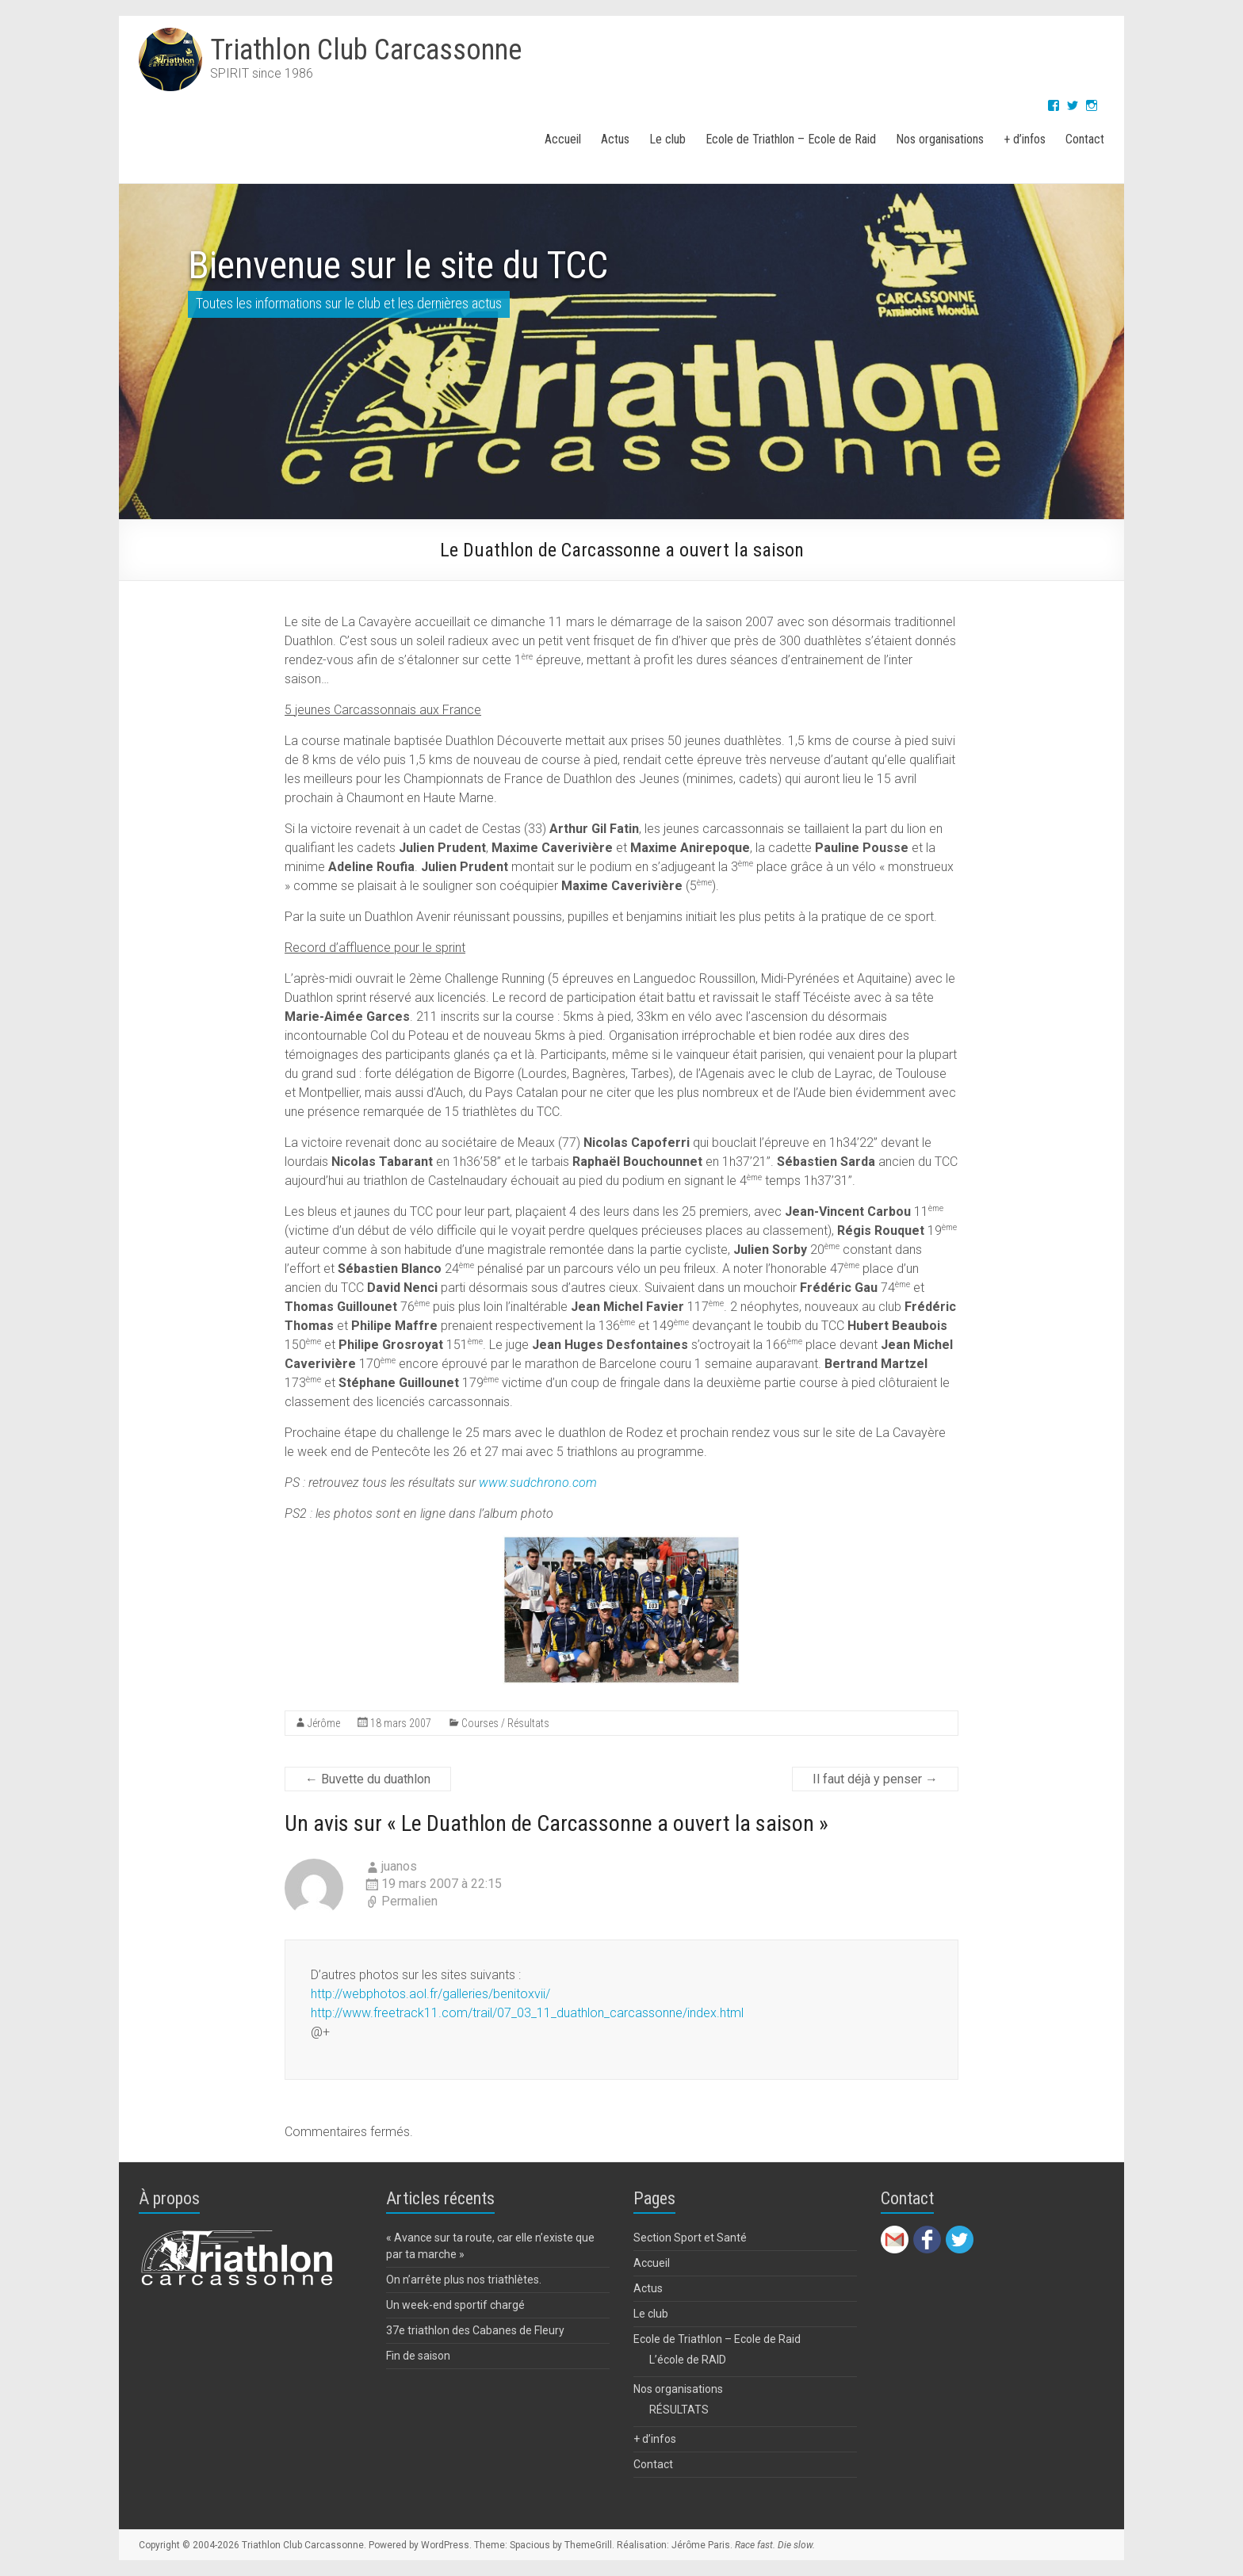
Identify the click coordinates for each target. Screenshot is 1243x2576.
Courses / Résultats (505, 1723)
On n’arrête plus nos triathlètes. (463, 2279)
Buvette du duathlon (367, 1779)
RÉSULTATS (679, 2409)
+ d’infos (1025, 139)
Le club (667, 139)
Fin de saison (418, 2355)
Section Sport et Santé (690, 2237)
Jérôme (324, 1723)
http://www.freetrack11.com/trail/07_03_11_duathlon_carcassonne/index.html (527, 2012)
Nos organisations (940, 139)
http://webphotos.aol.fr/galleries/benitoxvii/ (430, 1993)
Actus (615, 139)
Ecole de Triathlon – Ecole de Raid (791, 139)
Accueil (563, 139)
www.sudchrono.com (538, 1482)
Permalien (409, 1901)
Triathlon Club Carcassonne (366, 50)
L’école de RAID (687, 2359)
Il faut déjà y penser (875, 1779)
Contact (1084, 139)
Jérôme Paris (700, 2545)
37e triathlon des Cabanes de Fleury (475, 2330)
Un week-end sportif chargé (455, 2305)
